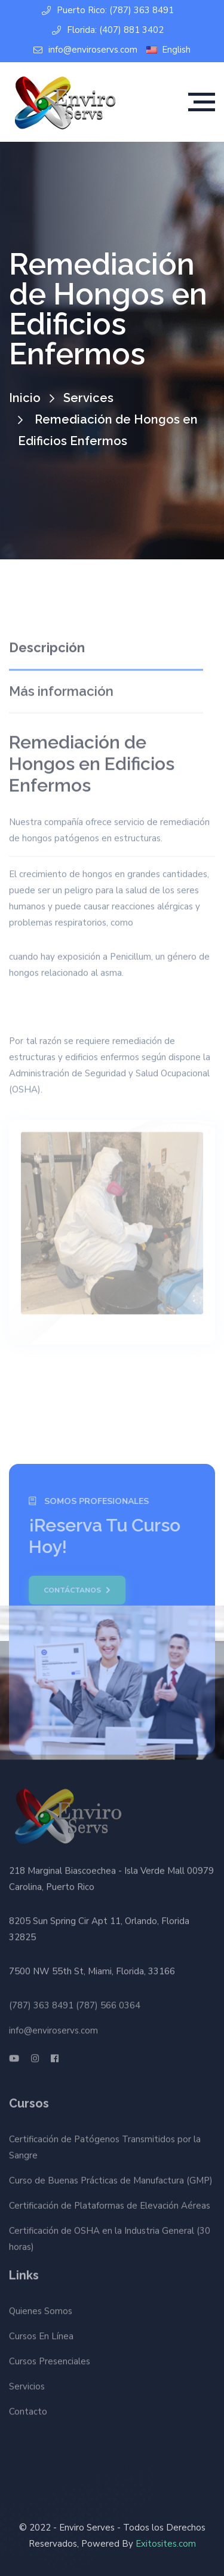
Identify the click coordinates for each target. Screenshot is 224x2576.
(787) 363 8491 (41, 2003)
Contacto (28, 2409)
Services (88, 398)
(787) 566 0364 (108, 2003)
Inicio (25, 398)
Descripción (47, 645)
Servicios (27, 2384)
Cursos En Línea (41, 2334)
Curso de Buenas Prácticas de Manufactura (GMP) (111, 2183)
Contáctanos (74, 1590)
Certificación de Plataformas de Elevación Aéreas (109, 2208)
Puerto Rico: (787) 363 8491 (108, 10)
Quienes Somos (40, 2309)
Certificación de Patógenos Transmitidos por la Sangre (105, 2150)
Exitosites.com (166, 2544)
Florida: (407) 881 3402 (108, 30)
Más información (61, 688)
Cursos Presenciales (49, 2359)
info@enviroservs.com (85, 49)
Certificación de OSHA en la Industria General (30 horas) (109, 2241)
